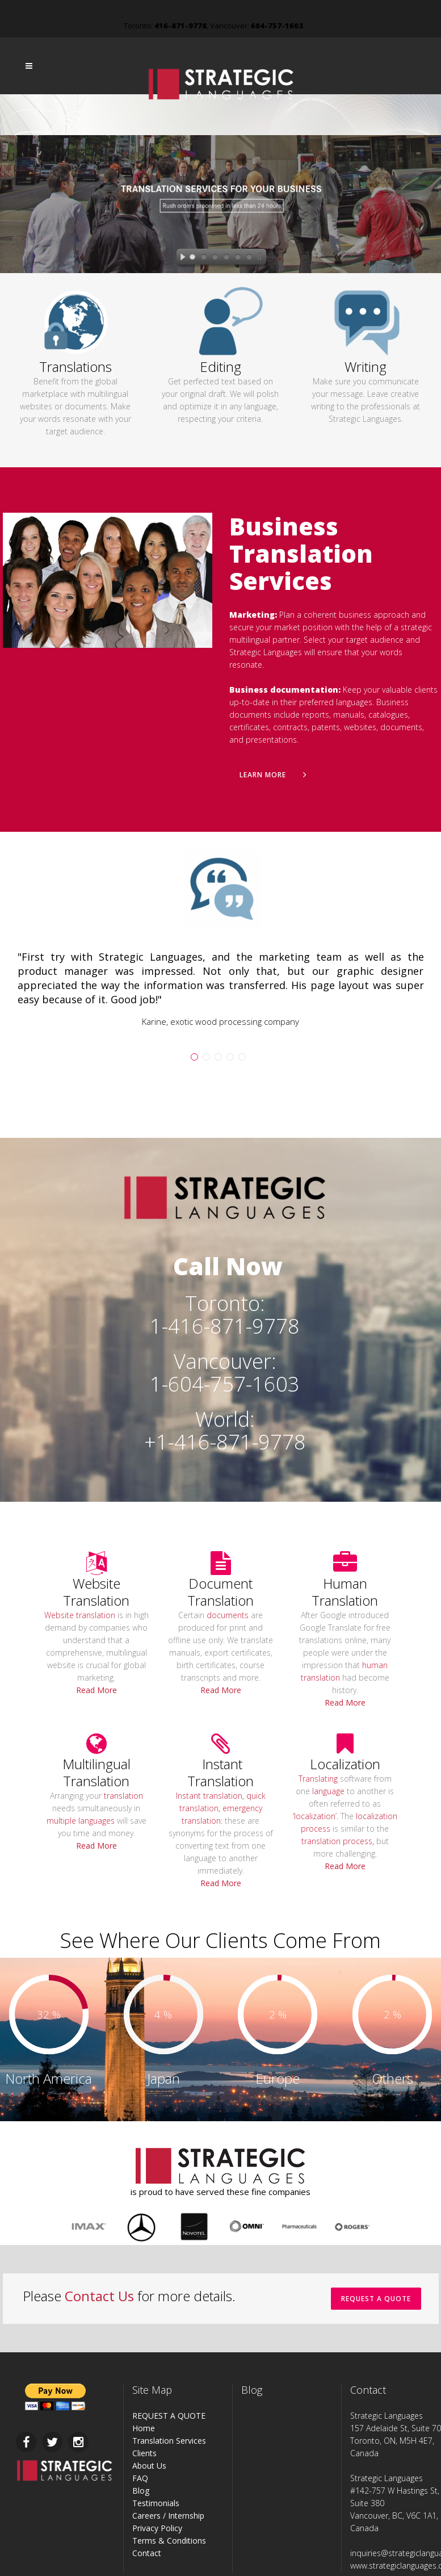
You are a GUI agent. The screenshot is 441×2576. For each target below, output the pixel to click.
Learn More (273, 775)
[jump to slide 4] (226, 258)
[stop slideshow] (261, 258)
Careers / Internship (168, 2515)
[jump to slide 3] (215, 258)
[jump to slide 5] (237, 258)
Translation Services (169, 2440)
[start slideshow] (180, 258)
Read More (96, 1690)
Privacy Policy (157, 2528)
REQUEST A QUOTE (376, 2298)
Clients (144, 2453)
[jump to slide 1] (192, 258)
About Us (149, 2465)
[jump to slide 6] (249, 258)
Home (143, 2428)
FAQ (140, 2478)
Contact (146, 2553)
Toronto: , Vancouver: (213, 25)
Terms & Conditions (169, 2540)
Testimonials (155, 2503)
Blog (140, 2490)
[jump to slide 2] (203, 258)
